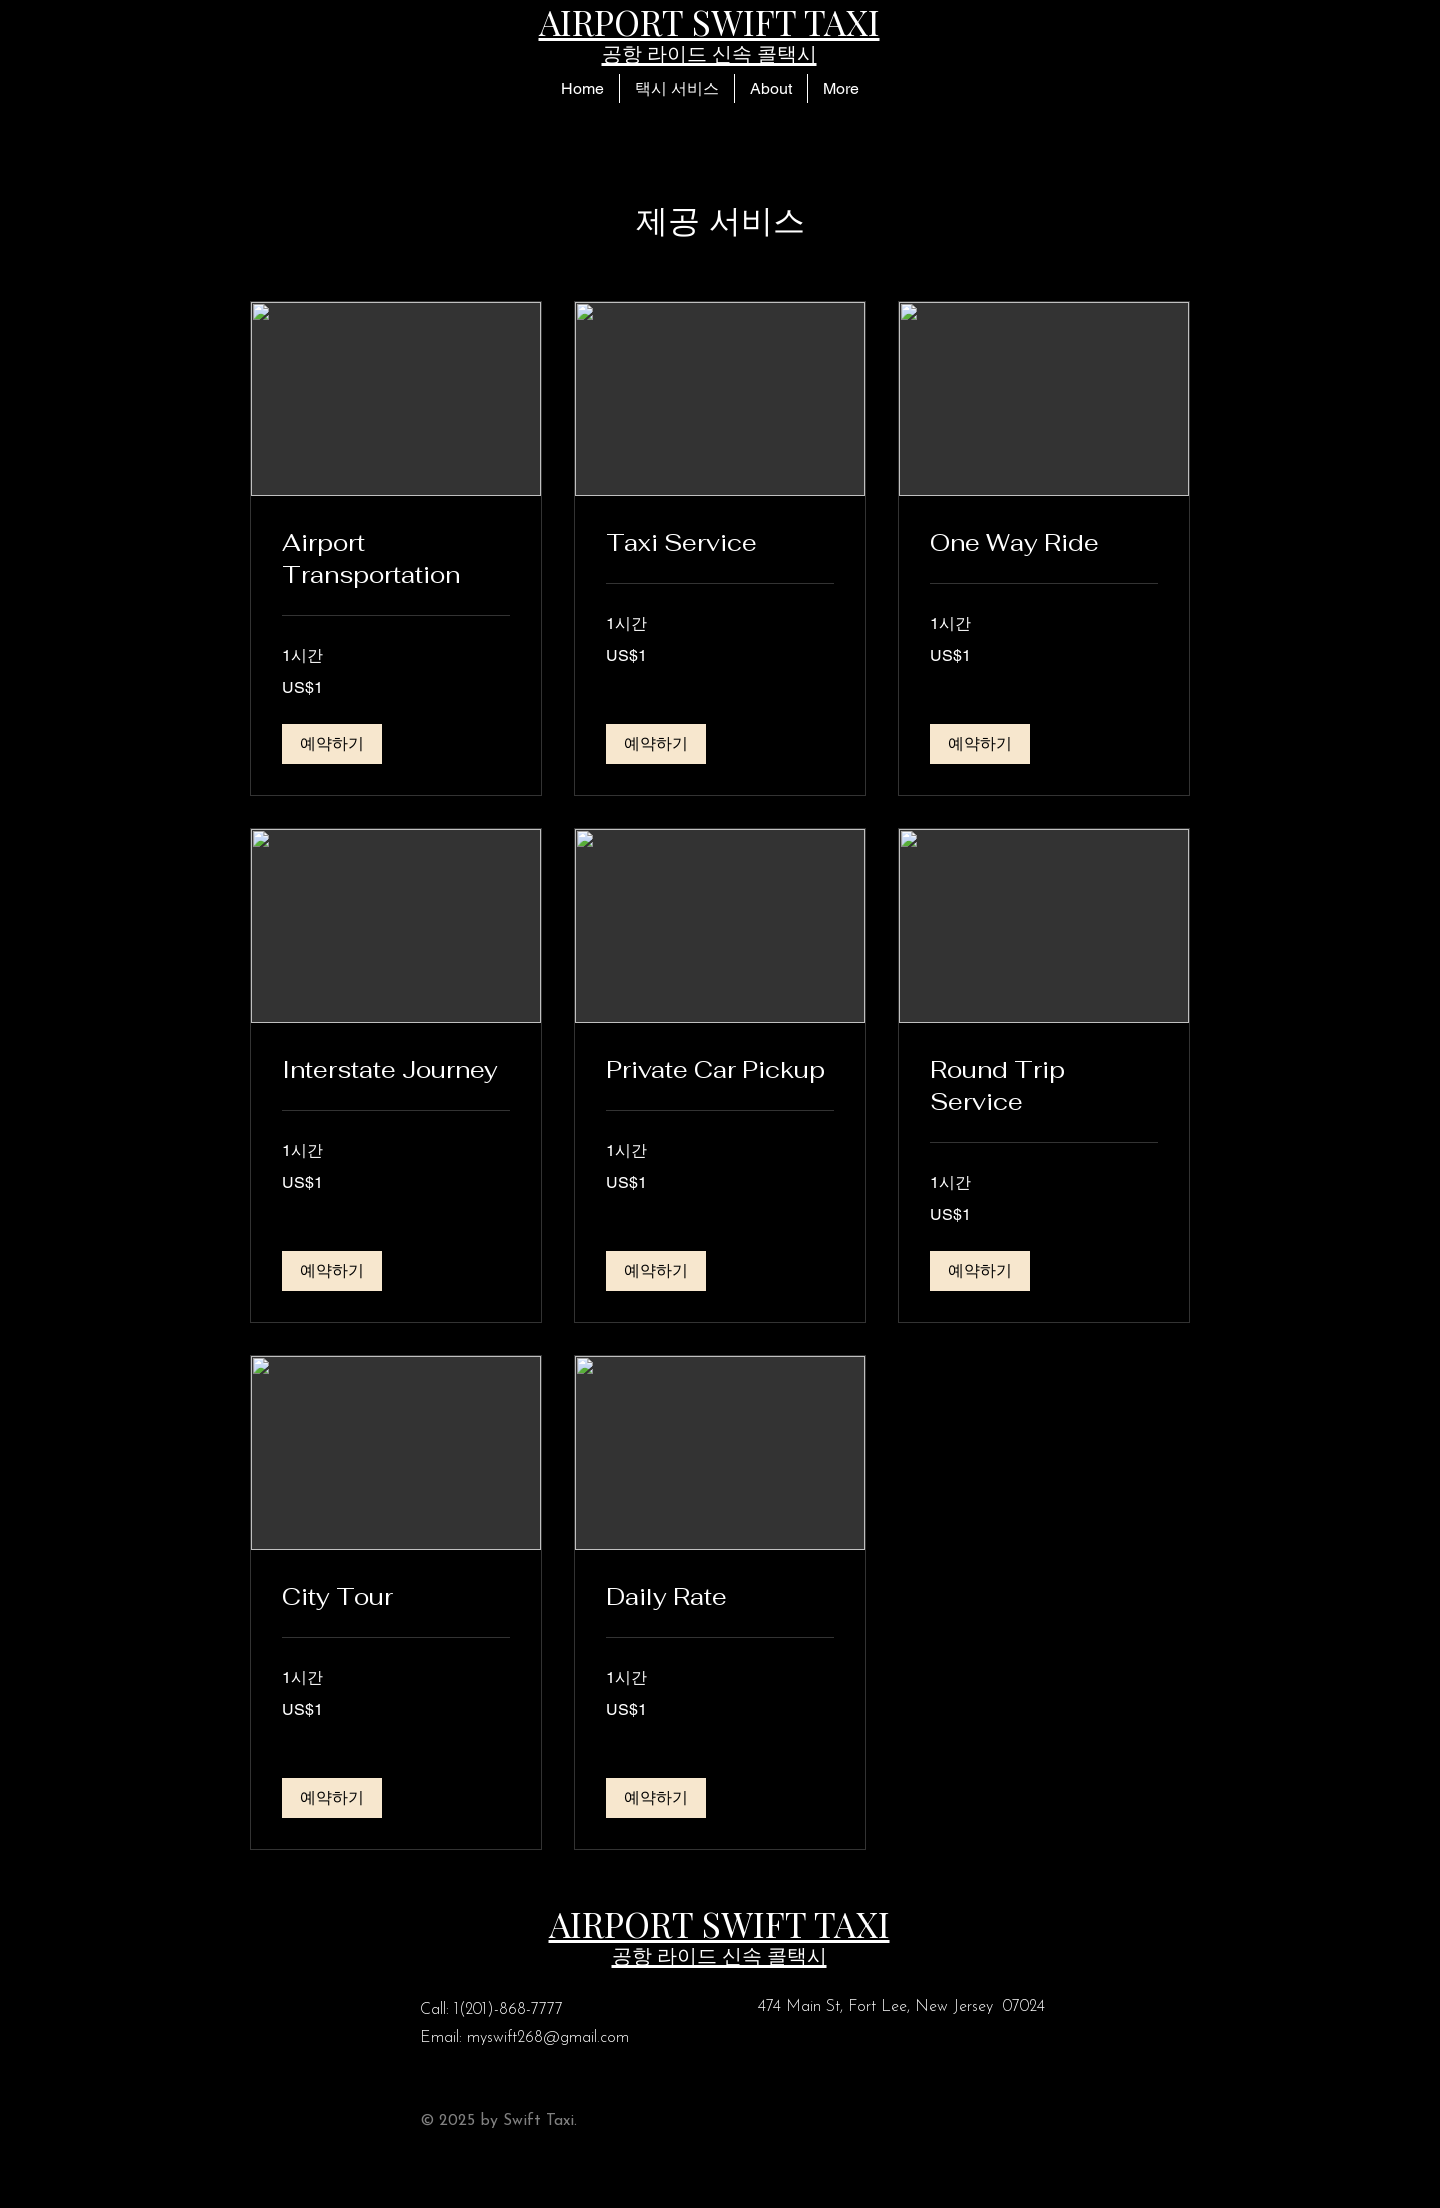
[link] (396, 559)
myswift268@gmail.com (548, 2038)
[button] (676, 88)
